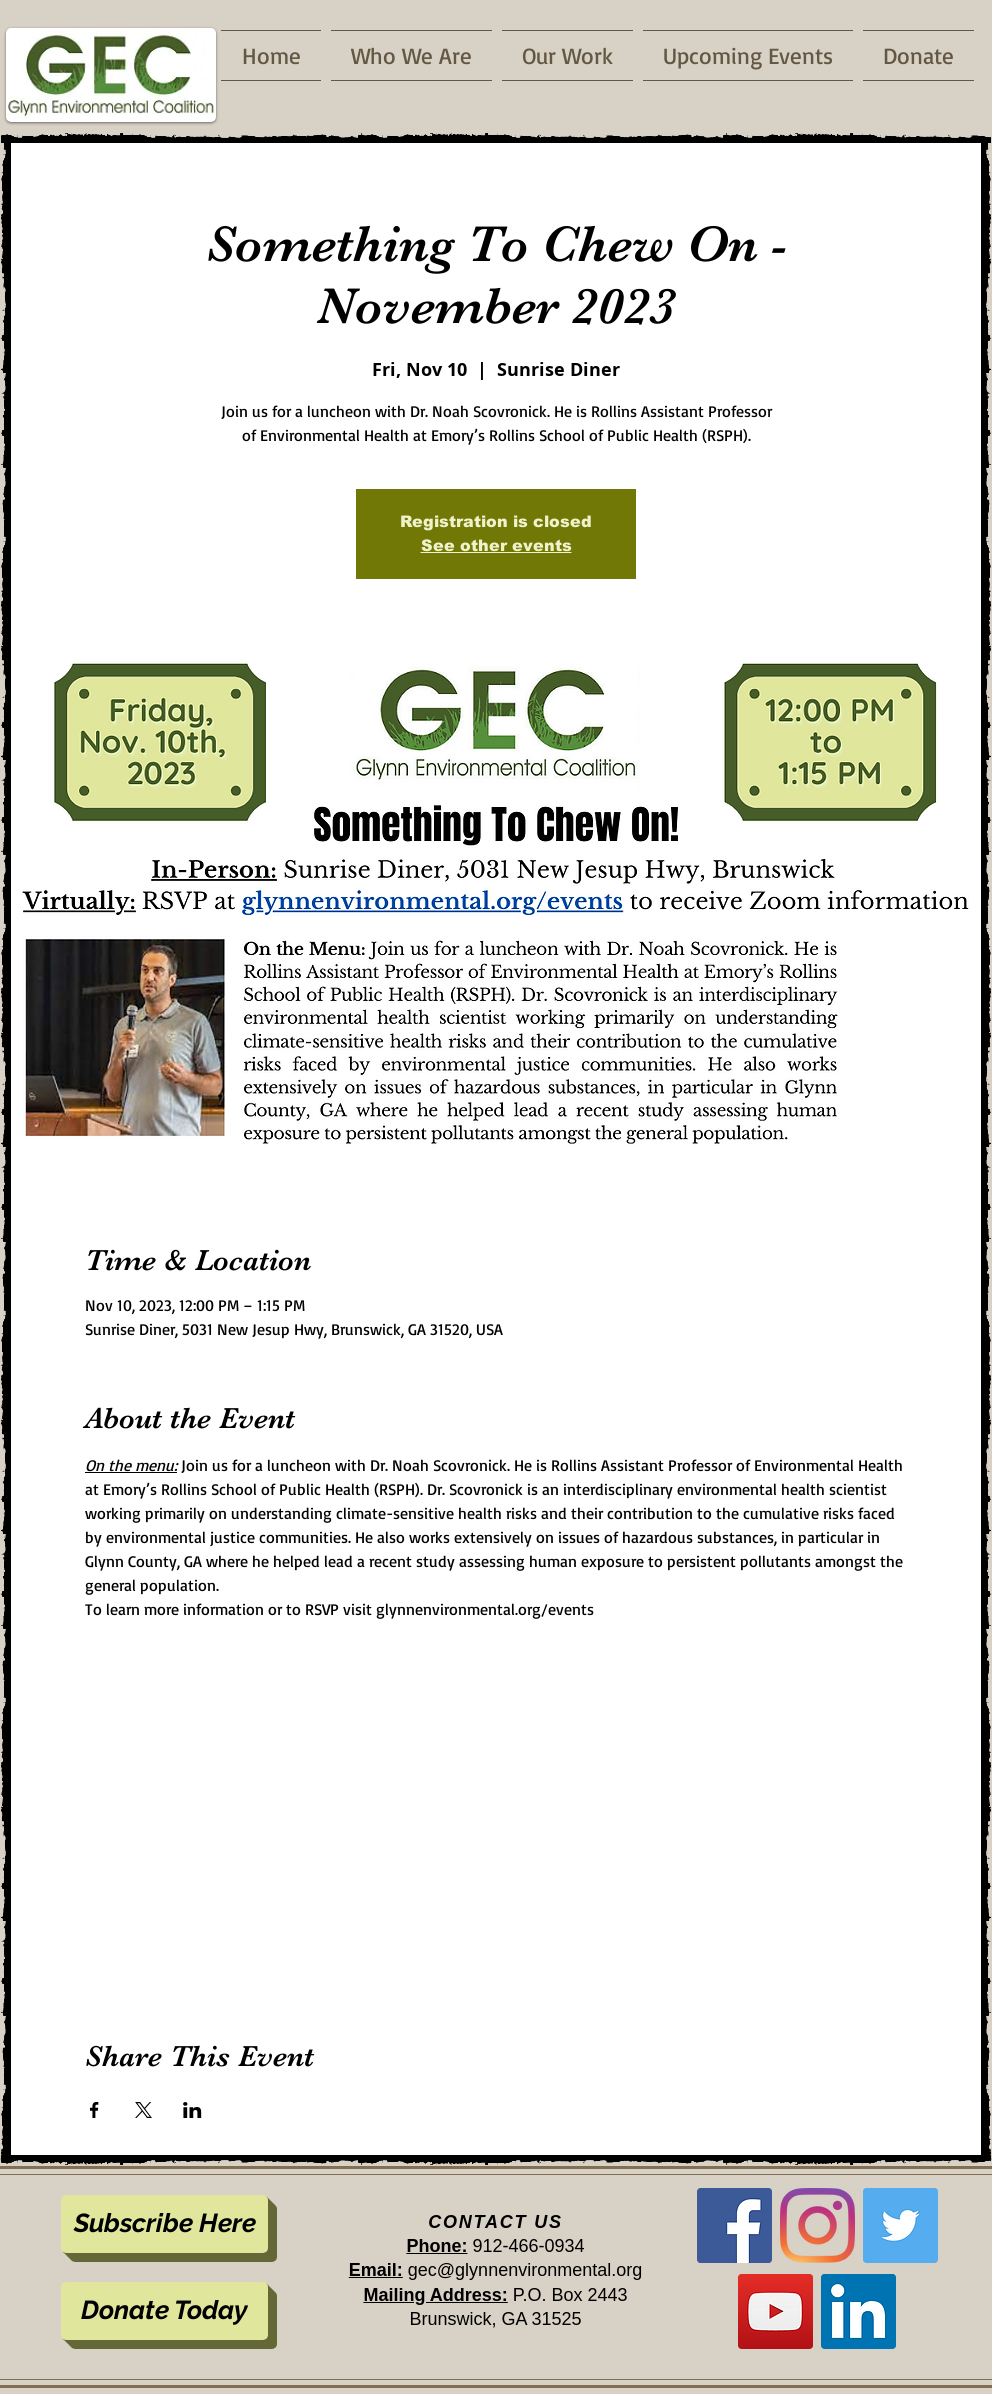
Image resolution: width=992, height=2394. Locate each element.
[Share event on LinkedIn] (192, 2110)
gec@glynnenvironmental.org (525, 2270)
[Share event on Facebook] (94, 2110)
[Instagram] (817, 2225)
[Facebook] (734, 2225)
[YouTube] (775, 2311)
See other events (496, 545)
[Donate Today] (164, 2311)
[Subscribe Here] (164, 2224)
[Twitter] (900, 2225)
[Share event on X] (143, 2110)
